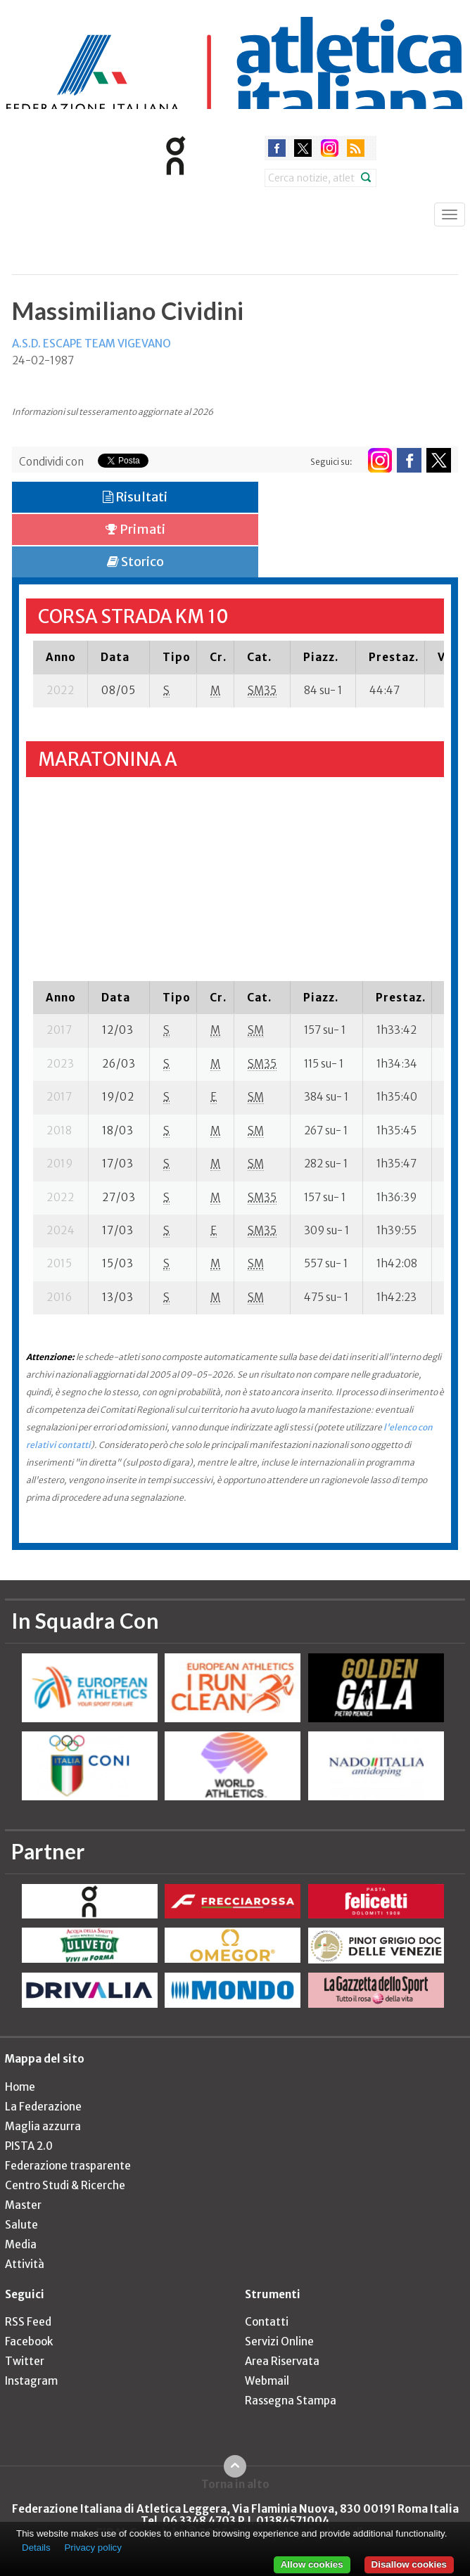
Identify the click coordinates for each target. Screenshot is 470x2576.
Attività (24, 2264)
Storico (135, 561)
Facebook (29, 2341)
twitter (303, 148)
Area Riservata (282, 2361)
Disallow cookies (409, 2564)
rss (355, 148)
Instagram (31, 2381)
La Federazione (43, 2106)
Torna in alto (235, 2484)
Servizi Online (279, 2341)
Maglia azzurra (43, 2126)
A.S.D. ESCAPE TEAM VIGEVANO (91, 343)
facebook (277, 148)
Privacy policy (92, 2547)
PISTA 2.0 (29, 2146)
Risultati (135, 497)
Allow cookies (312, 2564)
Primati (135, 529)
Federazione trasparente (68, 2165)
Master (23, 2205)
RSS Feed (28, 2321)
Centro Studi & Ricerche (65, 2185)
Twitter (24, 2361)
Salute (21, 2224)
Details (36, 2547)
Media (21, 2244)
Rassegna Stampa (290, 2400)
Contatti (266, 2321)
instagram (329, 148)
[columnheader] (60, 657)
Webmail (267, 2381)
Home (20, 2087)
